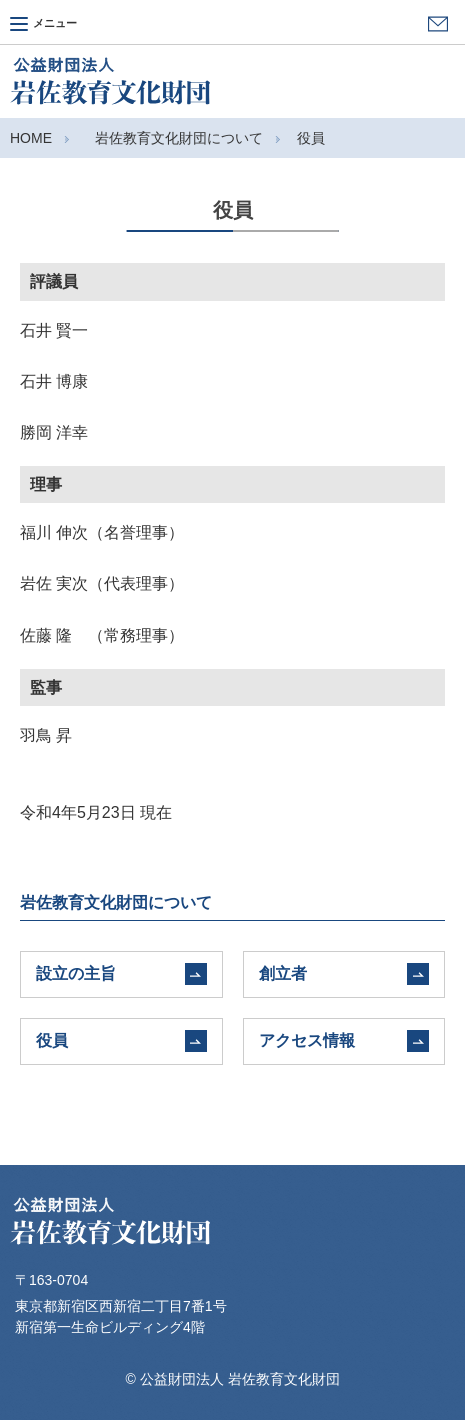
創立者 (283, 973)
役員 (311, 138)
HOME (31, 138)
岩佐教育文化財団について (179, 138)
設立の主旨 (76, 973)
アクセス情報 (307, 1040)
